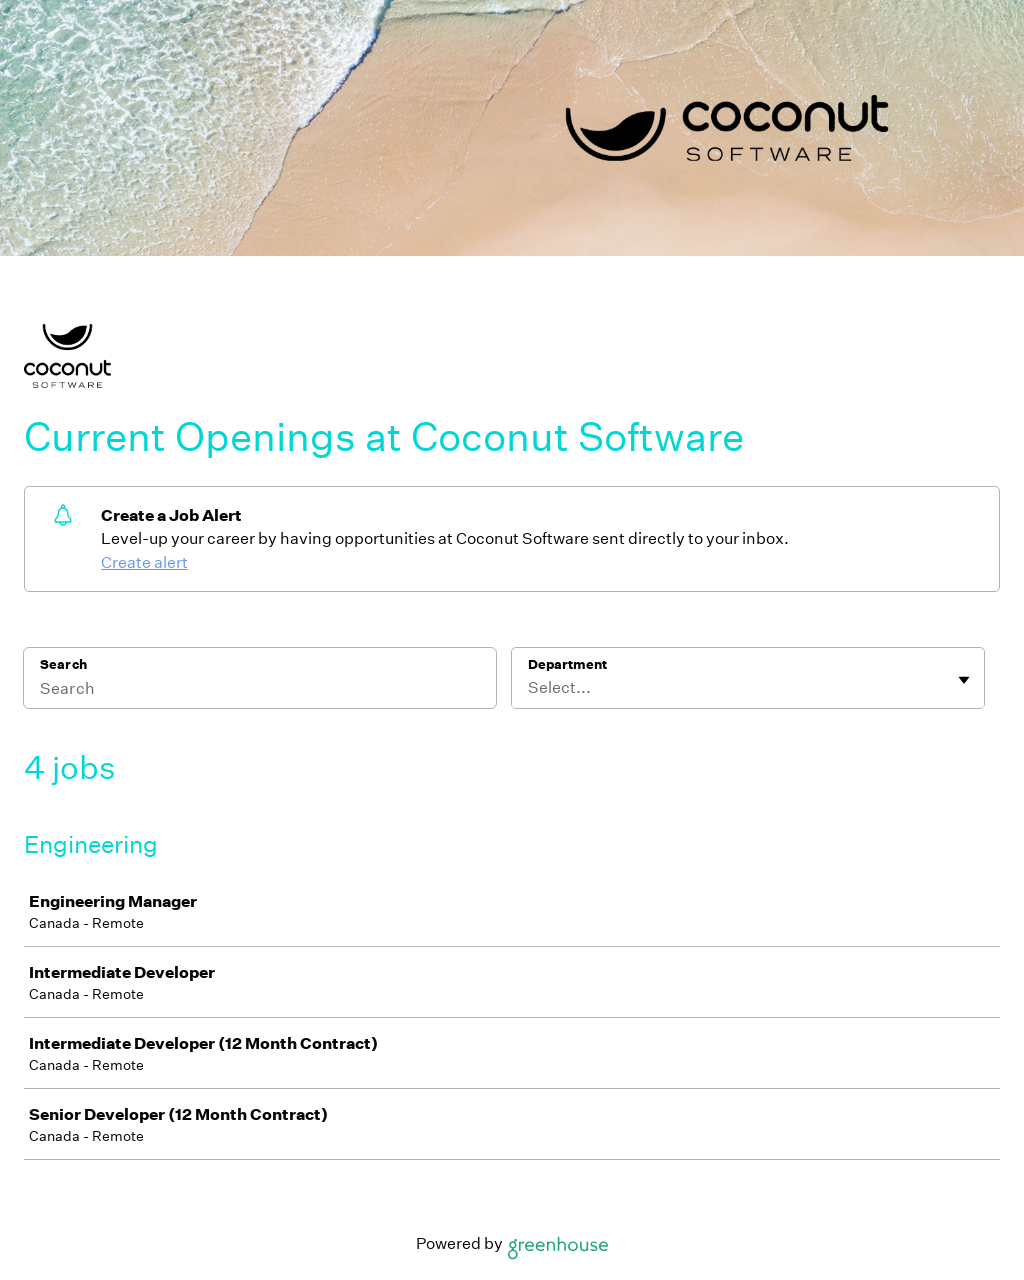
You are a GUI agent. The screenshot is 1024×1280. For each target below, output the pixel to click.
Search (63, 664)
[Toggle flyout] (964, 680)
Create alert (144, 562)
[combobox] (529, 688)
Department (567, 664)
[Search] (260, 691)
